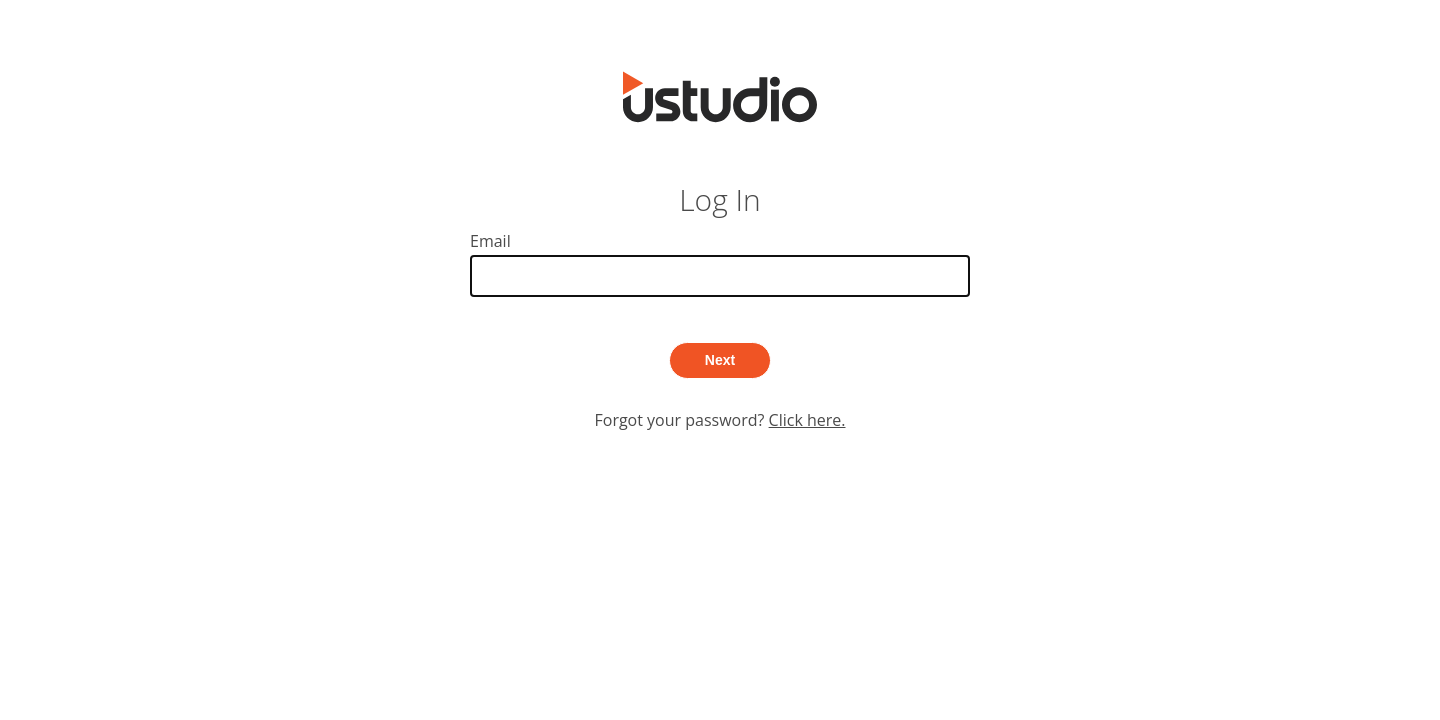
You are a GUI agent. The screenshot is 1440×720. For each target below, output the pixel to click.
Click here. (807, 420)
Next (720, 360)
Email (720, 263)
